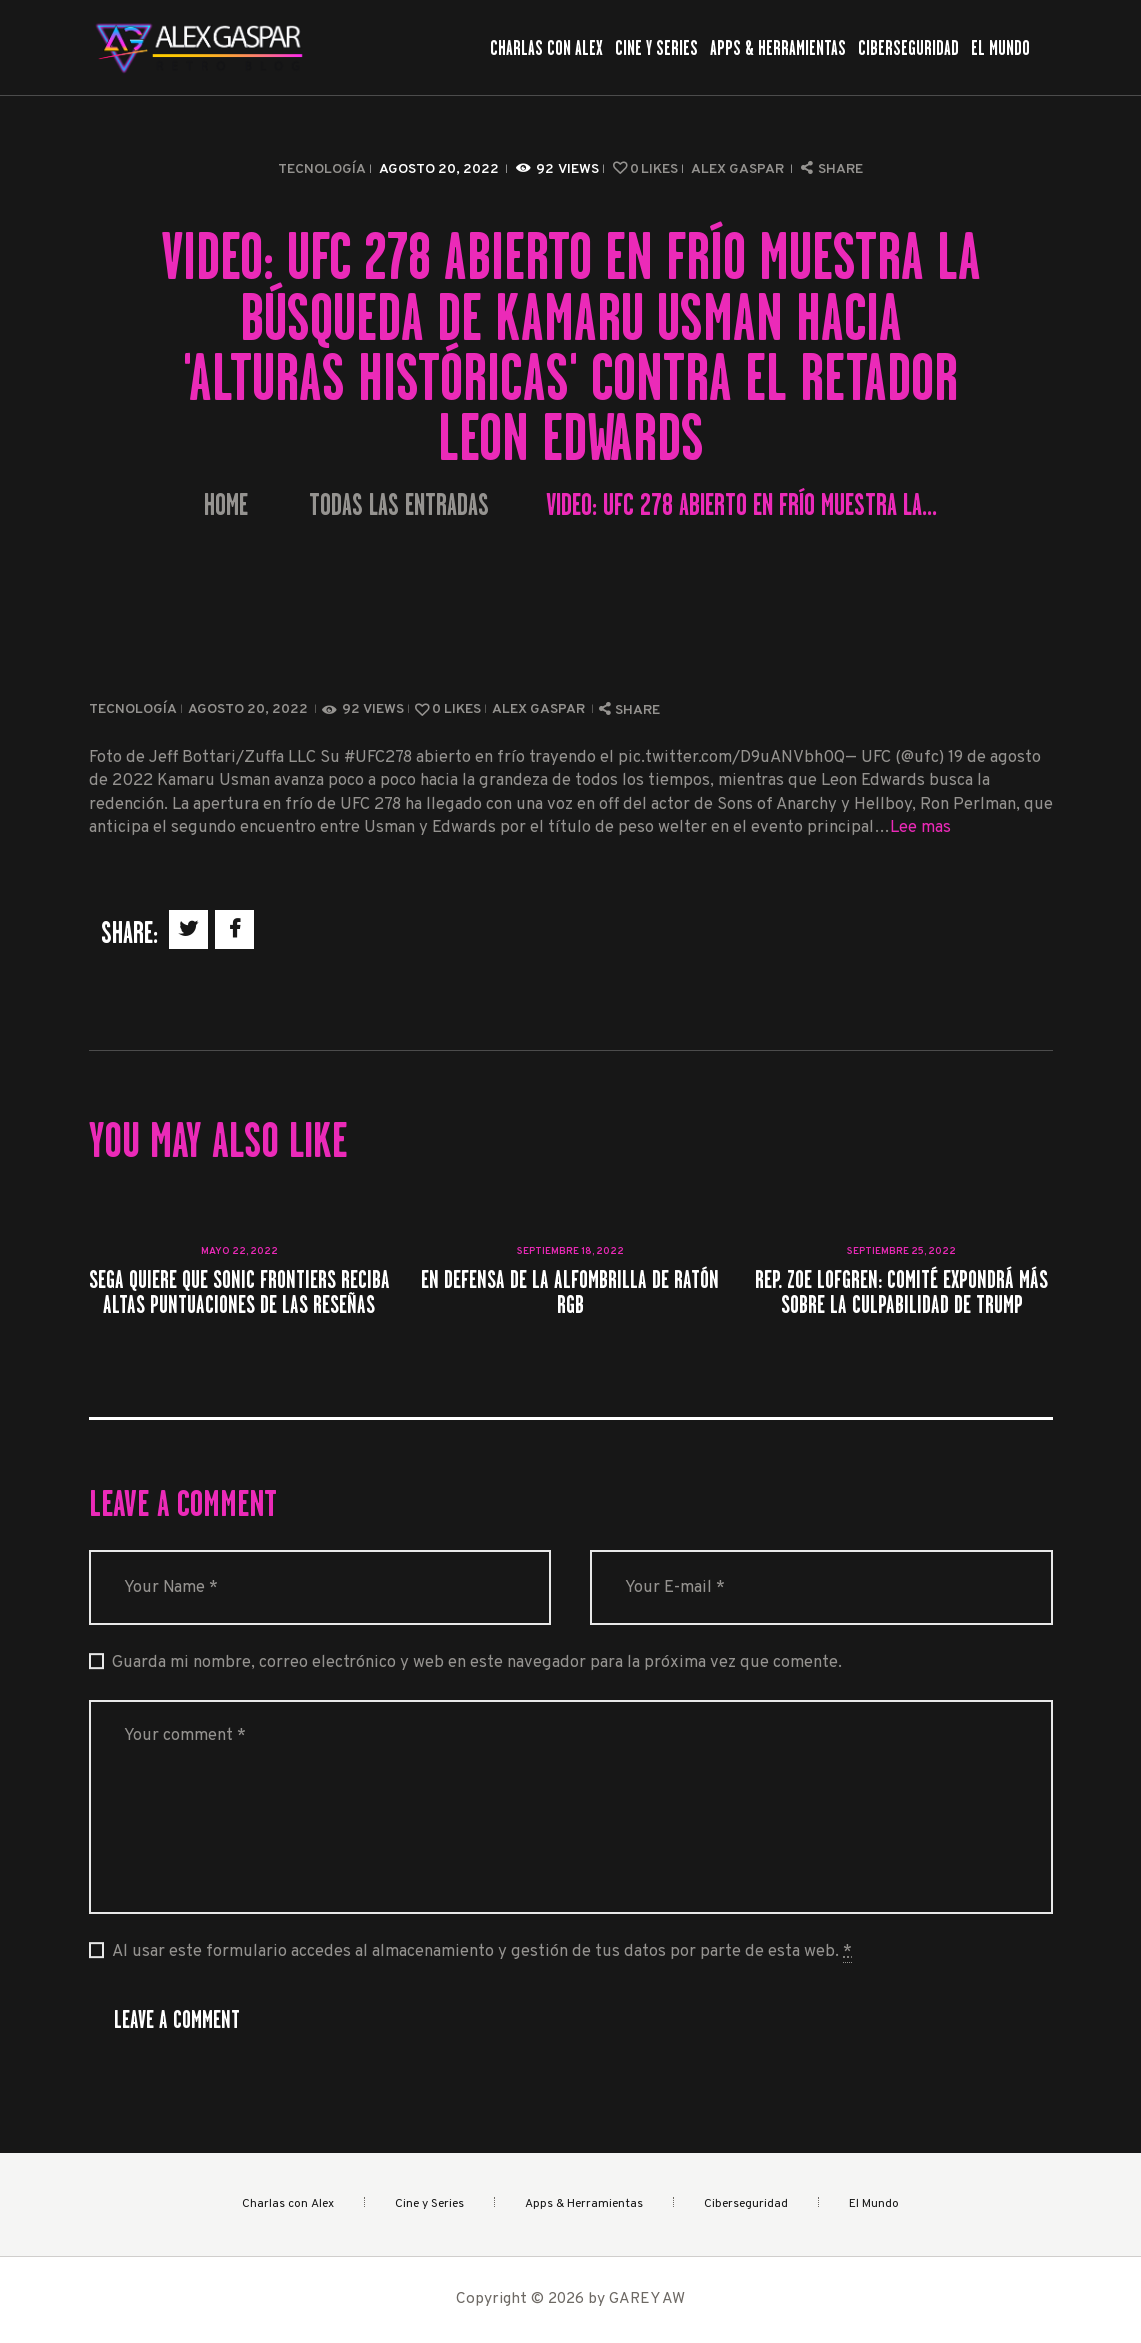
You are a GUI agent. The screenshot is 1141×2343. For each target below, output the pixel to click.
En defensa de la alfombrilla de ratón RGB (570, 1292)
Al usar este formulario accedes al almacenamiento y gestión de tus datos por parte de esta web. (482, 1952)
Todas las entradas (399, 505)
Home (226, 505)
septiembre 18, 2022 (570, 1251)
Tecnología (322, 169)
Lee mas (920, 827)
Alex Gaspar (739, 169)
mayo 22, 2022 (239, 1251)
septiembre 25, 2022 (901, 1251)
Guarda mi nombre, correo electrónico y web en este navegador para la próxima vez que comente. (477, 1662)
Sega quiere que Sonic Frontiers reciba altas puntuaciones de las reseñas (239, 1292)
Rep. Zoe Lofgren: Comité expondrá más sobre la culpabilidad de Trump (901, 1292)
